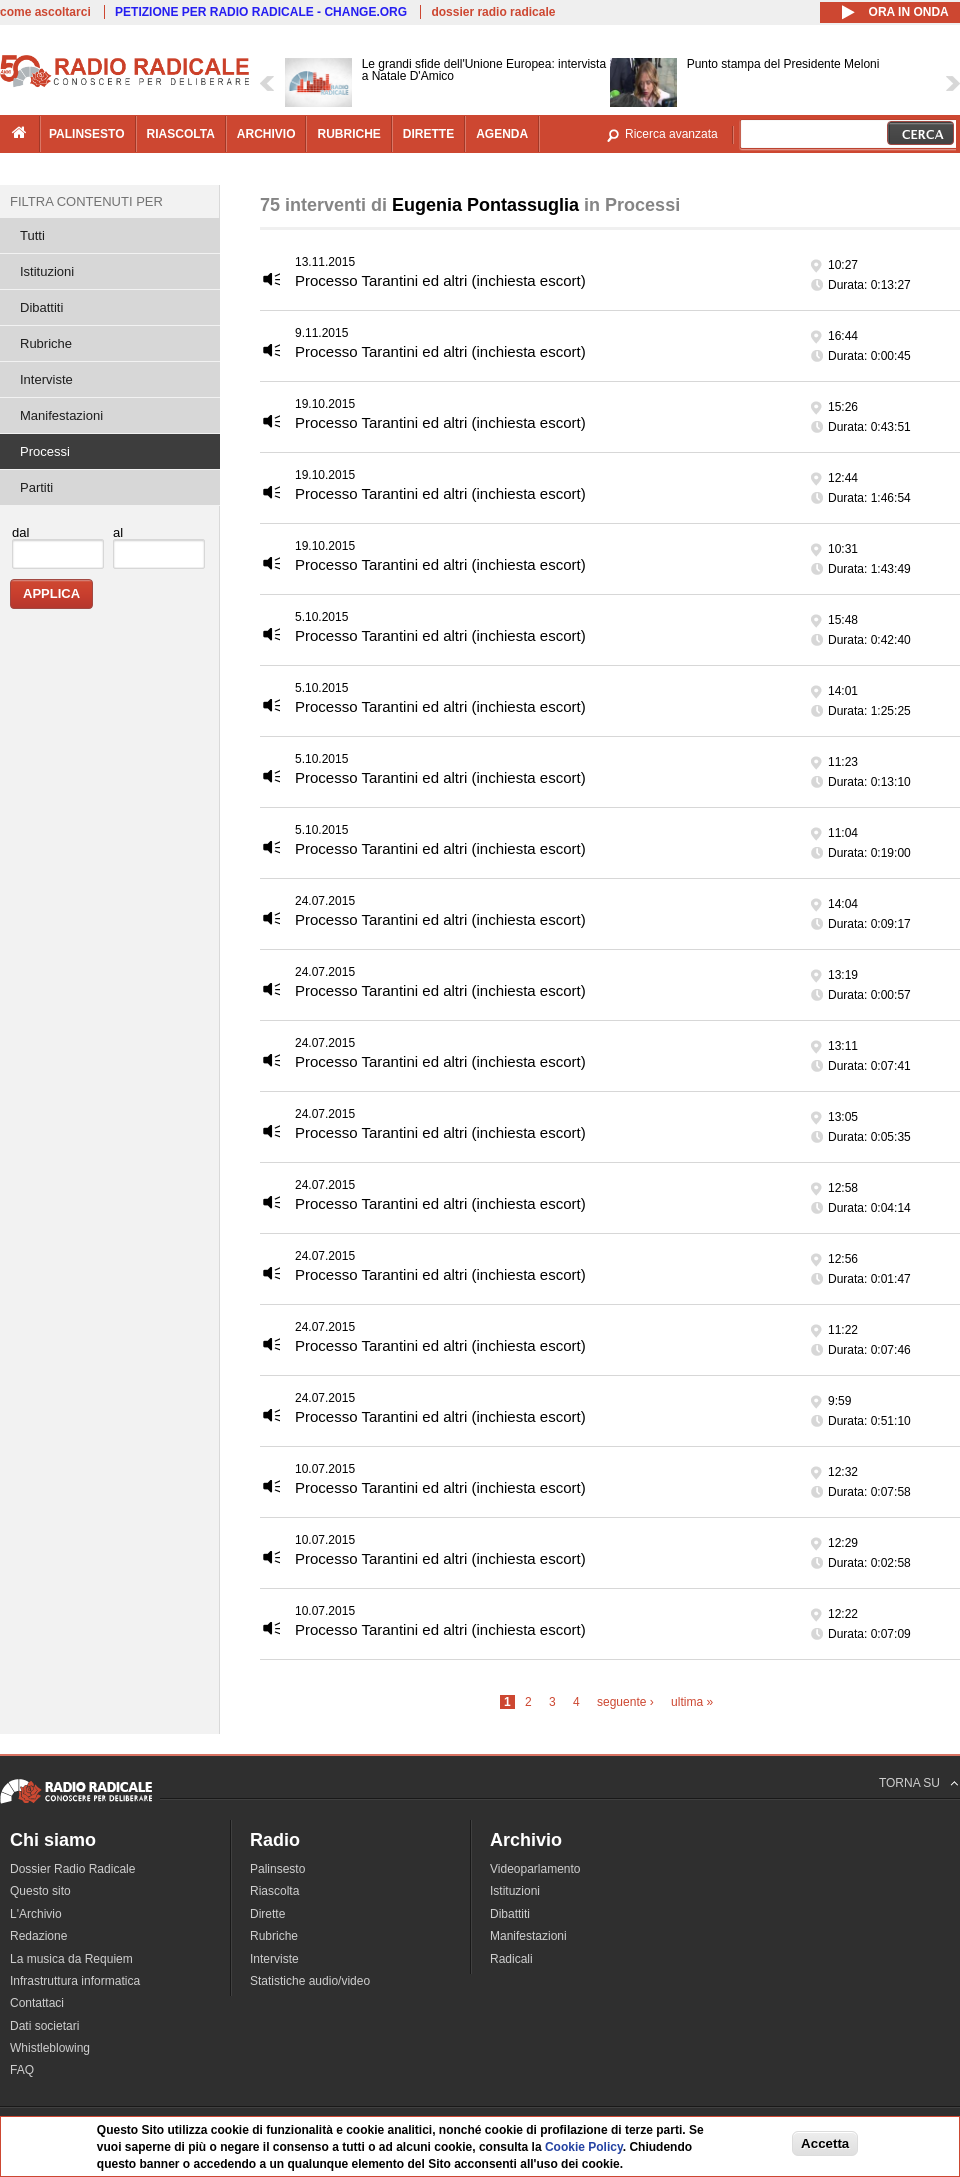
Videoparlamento (535, 1869)
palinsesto (87, 134)
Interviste (46, 379)
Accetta (825, 2143)
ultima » (692, 1702)
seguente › (625, 1702)
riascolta (181, 134)
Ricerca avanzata (671, 134)
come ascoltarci (45, 12)
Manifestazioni (61, 415)
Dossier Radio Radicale (72, 1869)
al (118, 532)
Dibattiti (41, 307)
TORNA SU (909, 1783)
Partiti (36, 487)
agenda (502, 134)
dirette (428, 134)
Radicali (511, 1959)
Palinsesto (277, 1869)
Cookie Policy (584, 2147)
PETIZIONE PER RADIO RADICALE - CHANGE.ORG (261, 12)
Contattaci (37, 2003)
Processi (45, 451)
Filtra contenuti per (86, 201)
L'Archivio (36, 1914)
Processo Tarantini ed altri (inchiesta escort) (440, 280)
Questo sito (40, 1891)
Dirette (267, 1914)
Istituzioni (47, 271)
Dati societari (44, 2026)
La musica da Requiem (71, 1959)
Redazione (38, 1936)
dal (20, 532)
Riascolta (274, 1891)
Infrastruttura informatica (75, 1981)
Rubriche (46, 343)
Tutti (32, 235)
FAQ (22, 2070)
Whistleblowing (50, 2048)
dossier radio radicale (493, 12)
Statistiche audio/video (310, 1981)
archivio (266, 134)
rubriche (348, 134)
